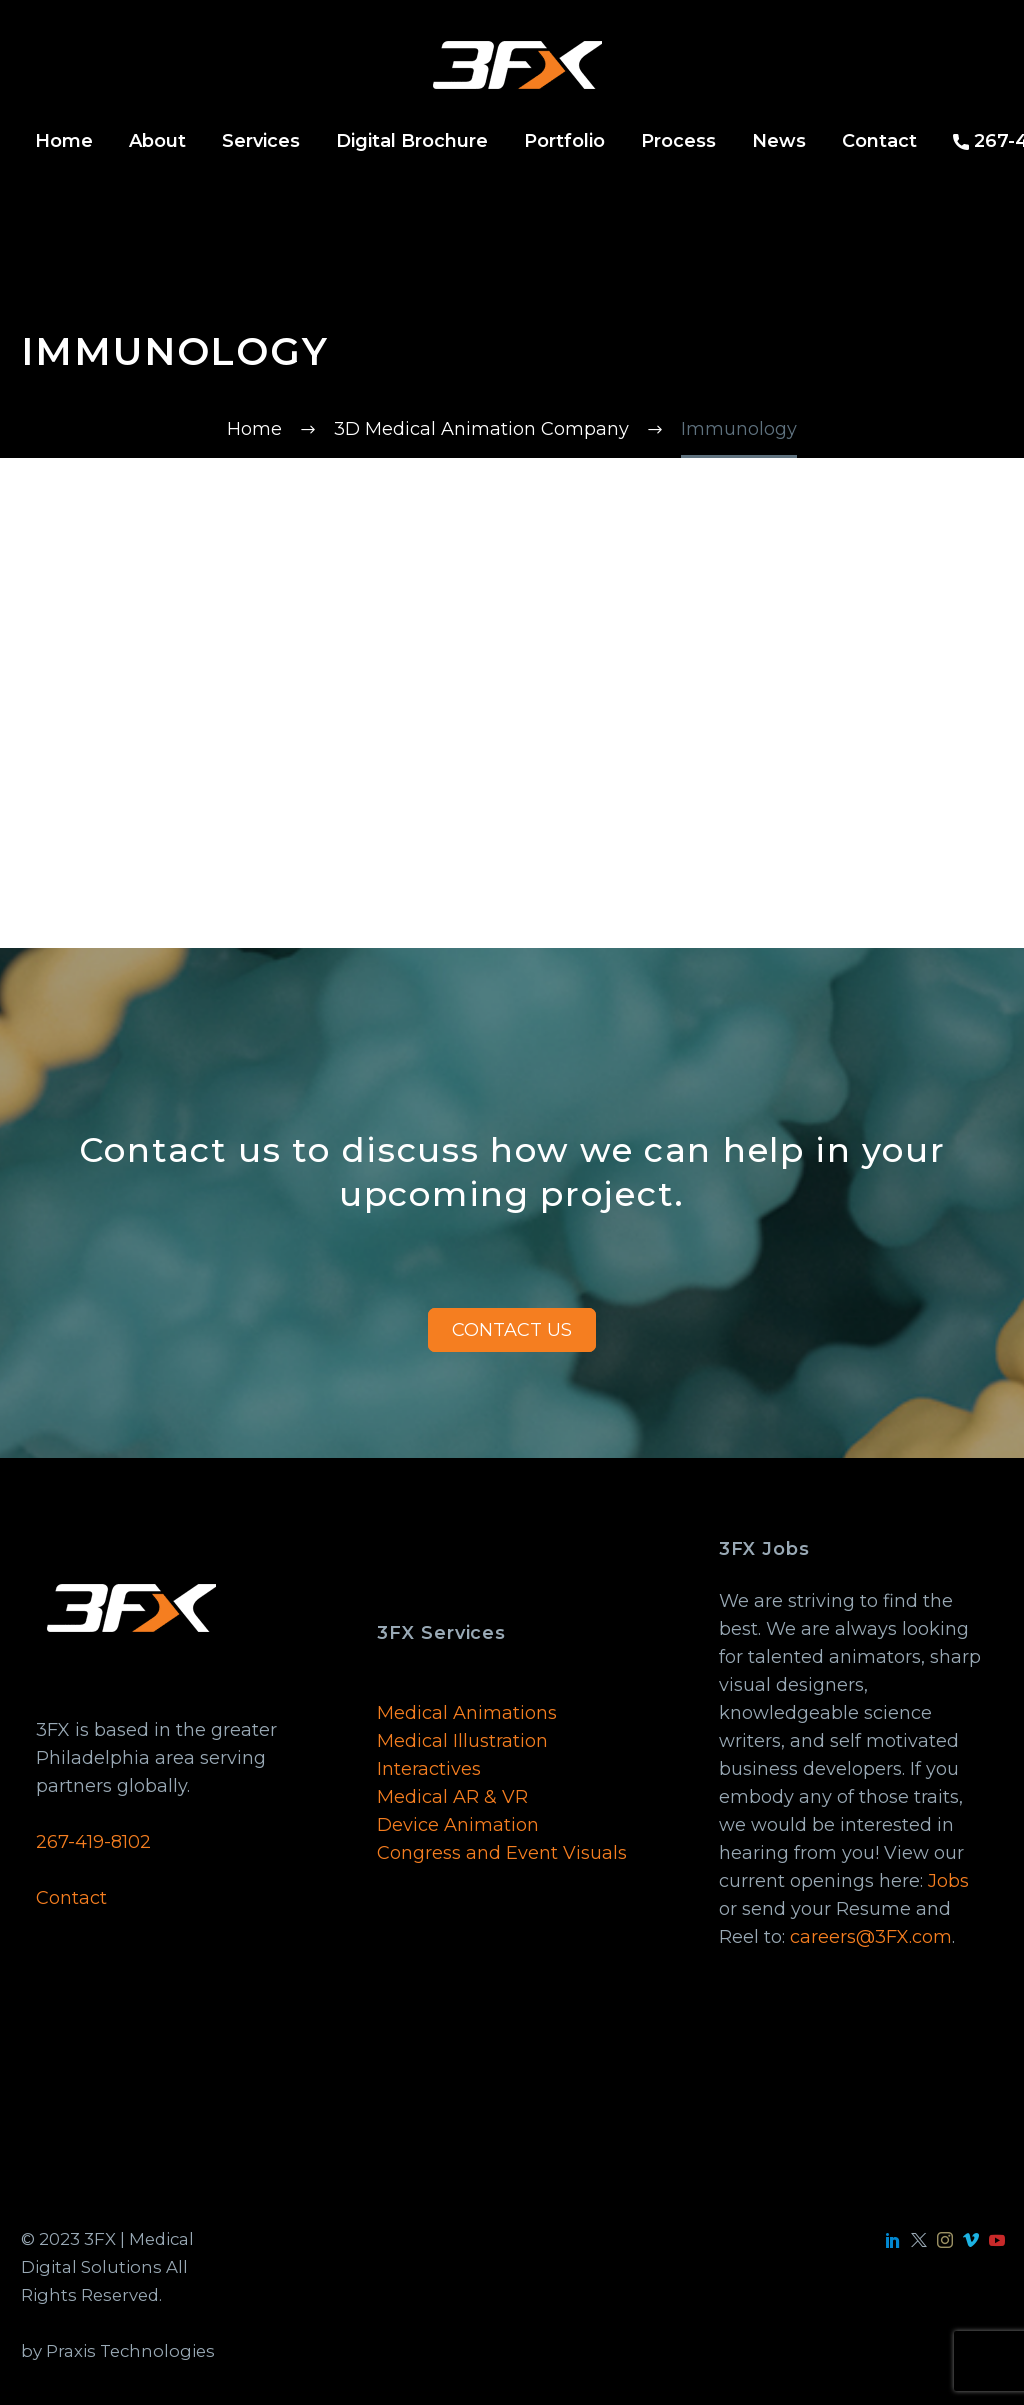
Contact (879, 141)
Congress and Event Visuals (502, 1853)
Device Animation (458, 1825)
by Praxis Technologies (118, 2351)
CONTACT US (512, 1330)
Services (261, 141)
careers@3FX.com (871, 1937)
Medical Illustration (462, 1741)
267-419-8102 (93, 1842)
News (779, 141)
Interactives (429, 1769)
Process (678, 141)
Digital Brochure (412, 141)
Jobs (948, 1881)
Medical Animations (467, 1713)
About (157, 141)
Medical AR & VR (452, 1797)
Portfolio (564, 141)
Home (64, 141)
